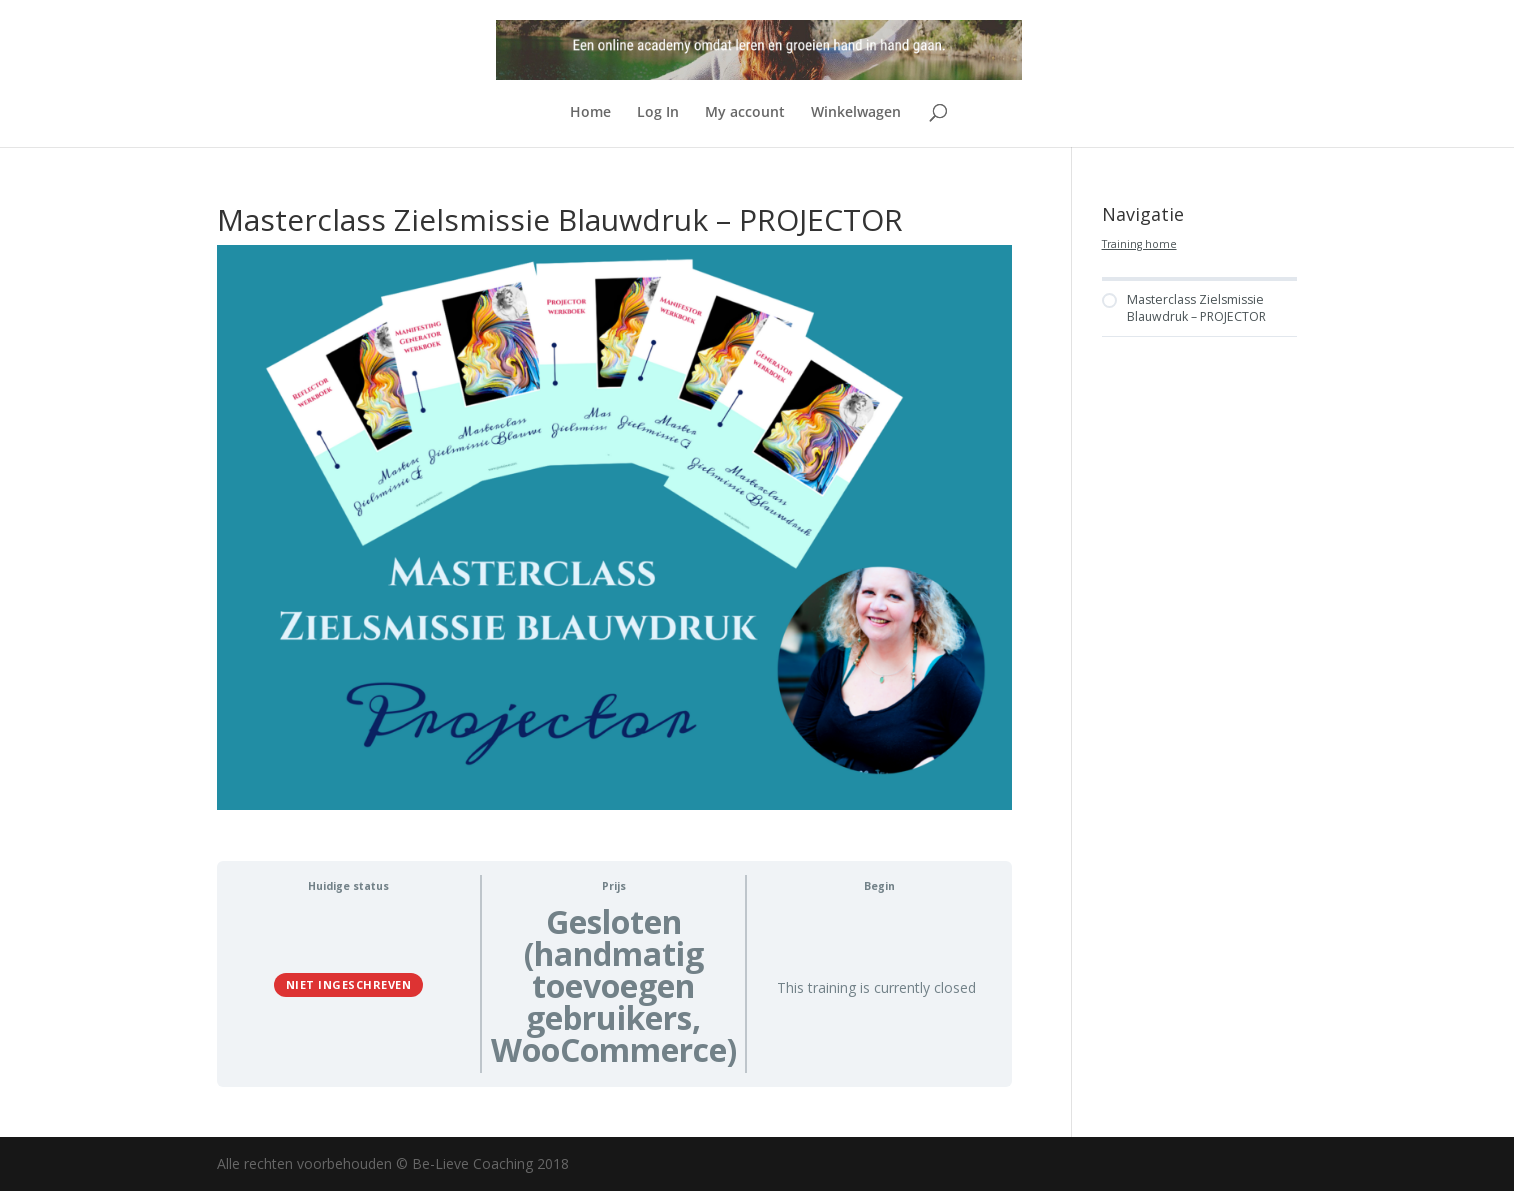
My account (745, 113)
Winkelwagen (856, 113)
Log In (658, 113)
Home (590, 113)
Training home (1139, 244)
